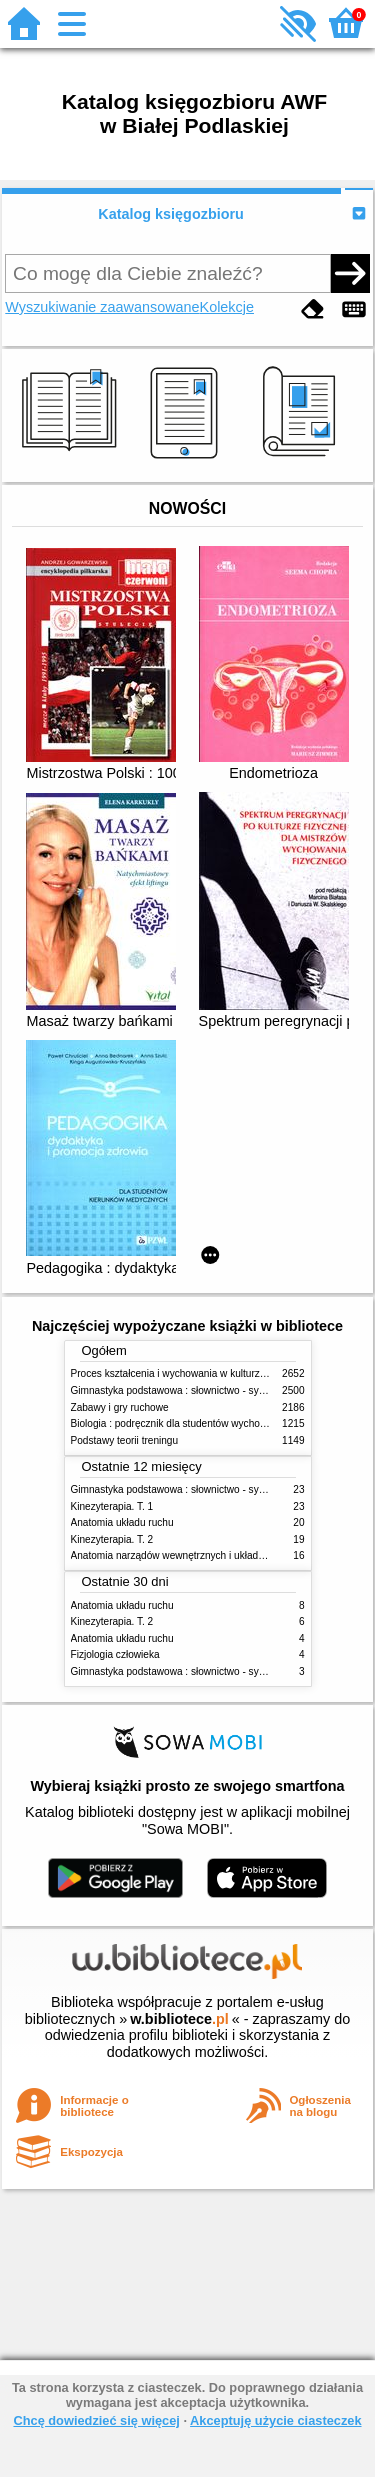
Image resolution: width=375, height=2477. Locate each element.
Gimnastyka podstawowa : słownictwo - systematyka (188, 1390)
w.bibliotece (179, 2019)
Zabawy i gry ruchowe (120, 1407)
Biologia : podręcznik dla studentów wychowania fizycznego (204, 1423)
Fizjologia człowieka (115, 1654)
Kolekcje (227, 307)
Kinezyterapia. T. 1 (112, 1506)
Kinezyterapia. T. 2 (112, 1539)
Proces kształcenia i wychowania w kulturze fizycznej (189, 1373)
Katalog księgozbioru (171, 214)
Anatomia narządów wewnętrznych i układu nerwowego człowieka (218, 1555)
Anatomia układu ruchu (122, 1522)
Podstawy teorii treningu (125, 1440)
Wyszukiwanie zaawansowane (102, 307)
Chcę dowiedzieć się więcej (96, 2420)
